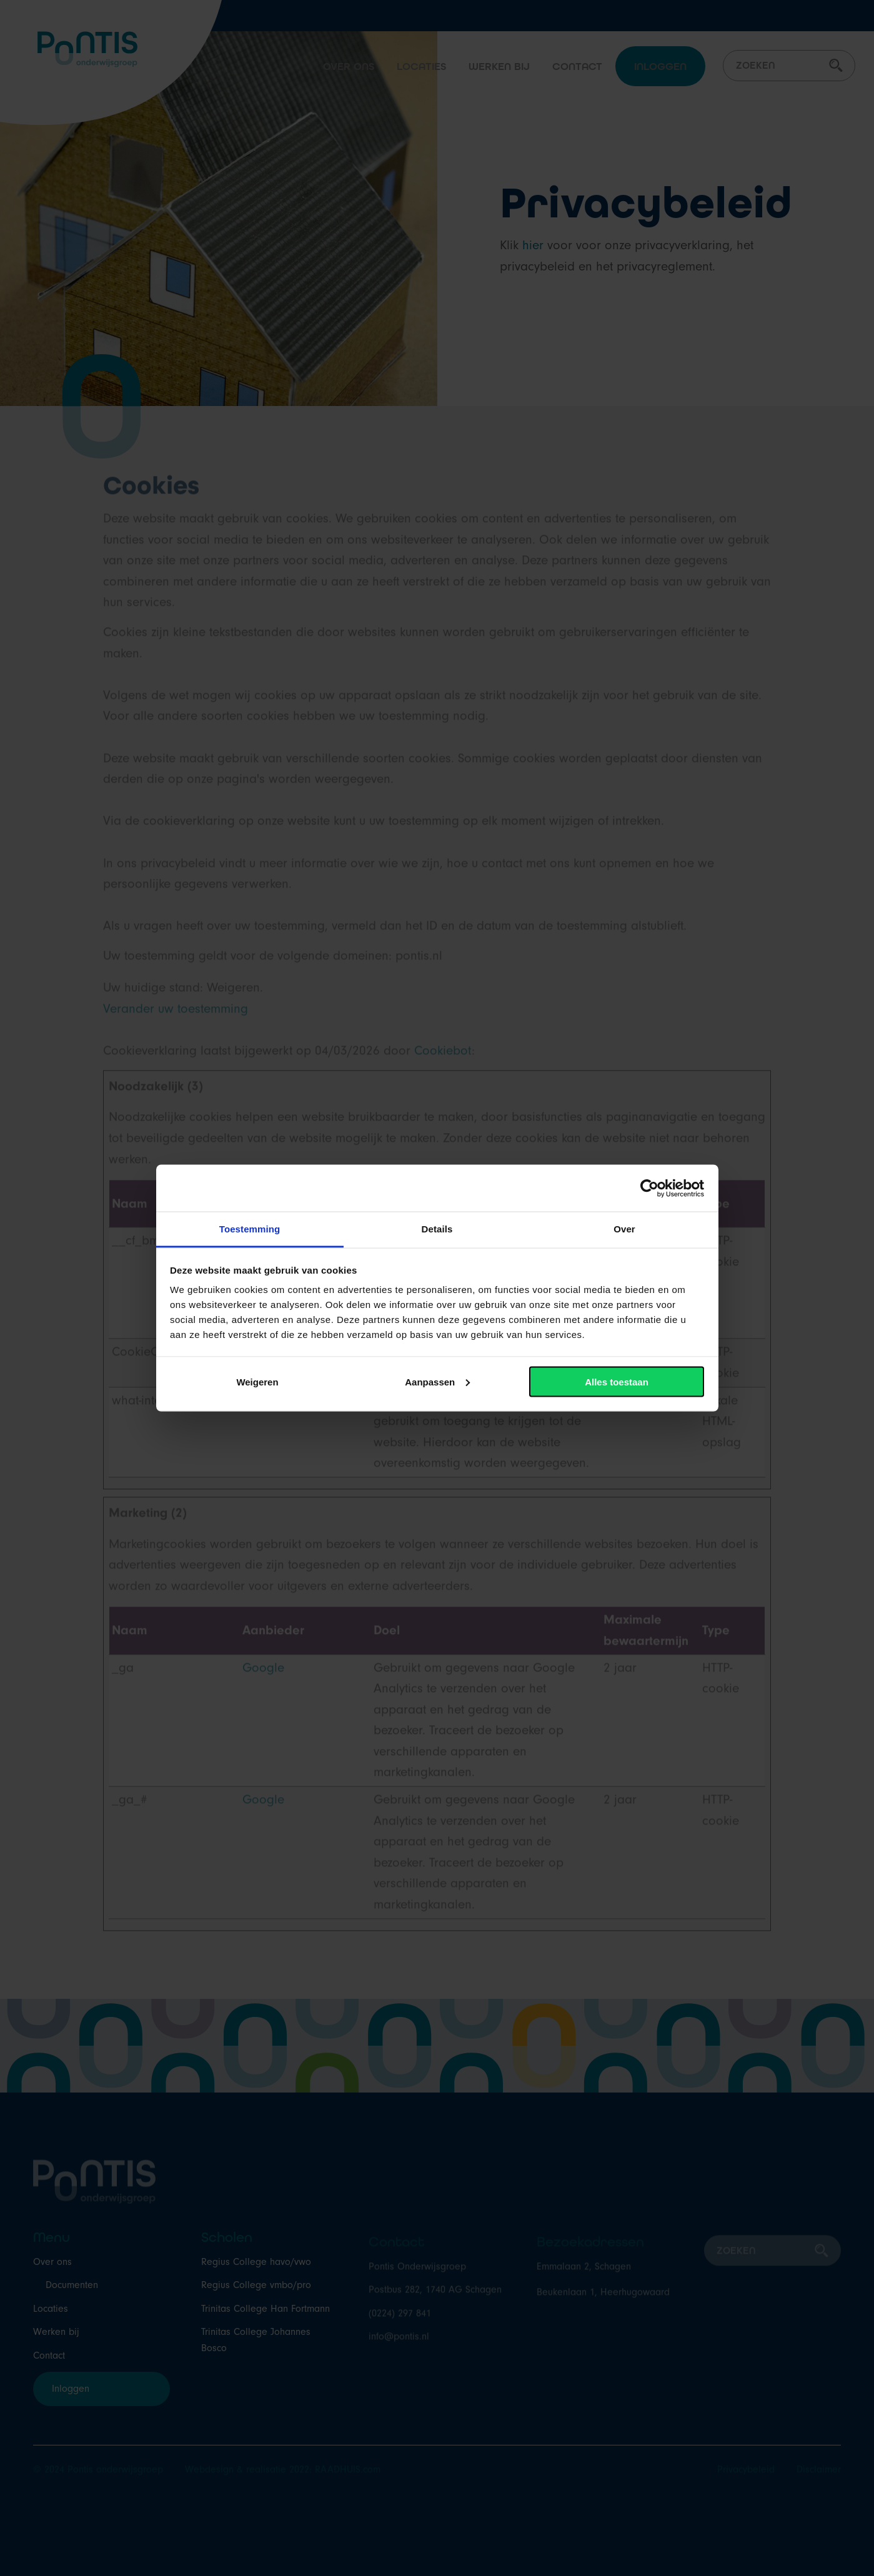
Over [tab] (624, 1229)
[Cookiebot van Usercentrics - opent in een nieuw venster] (649, 1188)
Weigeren (257, 1381)
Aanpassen (437, 1381)
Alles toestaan (616, 1381)
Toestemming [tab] (250, 1229)
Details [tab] (437, 1229)
